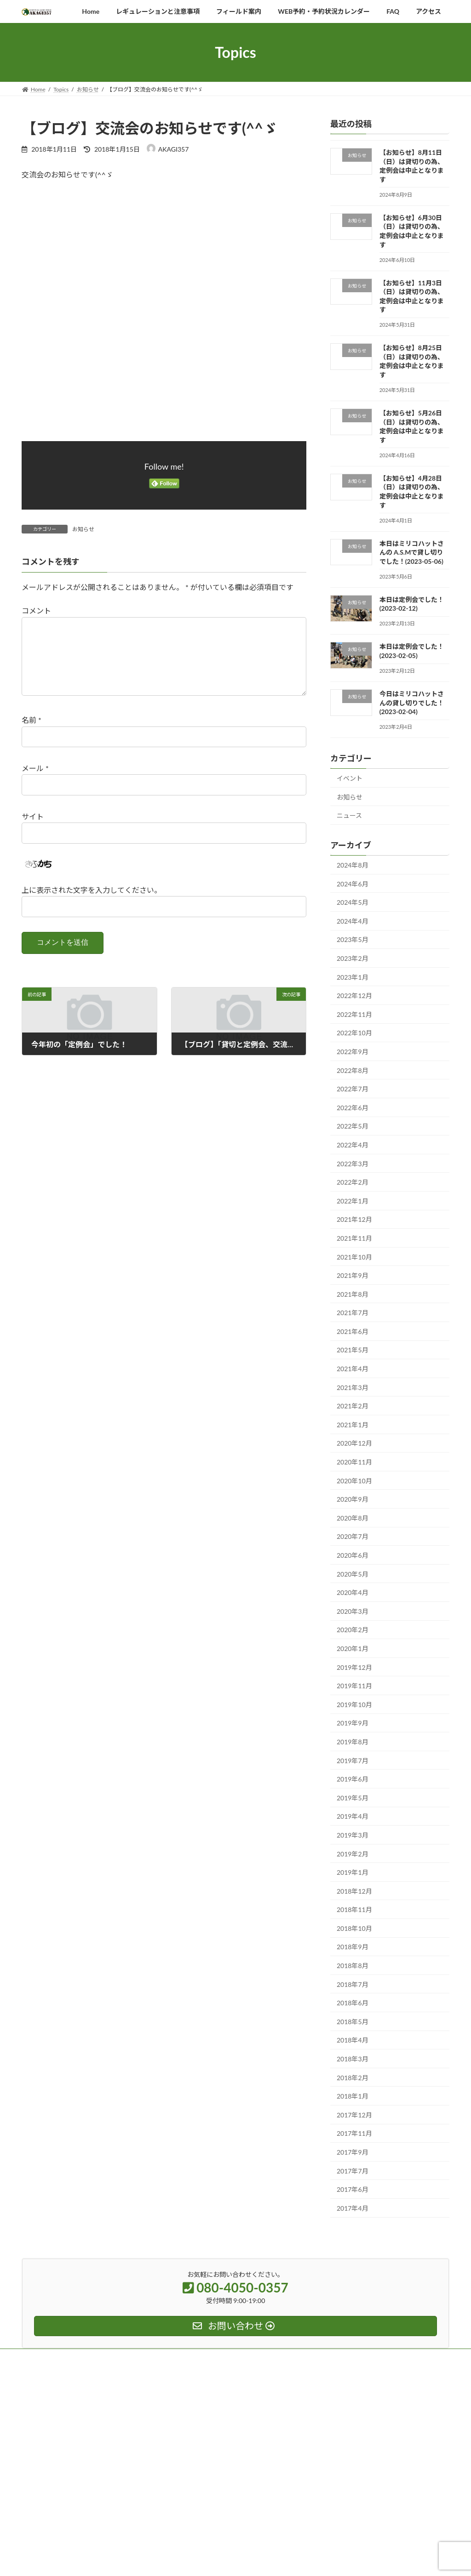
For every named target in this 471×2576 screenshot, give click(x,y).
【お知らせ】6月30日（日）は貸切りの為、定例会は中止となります (411, 231)
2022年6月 (352, 1108)
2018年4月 (352, 2040)
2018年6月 (352, 2003)
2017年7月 (352, 2171)
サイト (33, 831)
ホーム (182, 2379)
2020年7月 (352, 1537)
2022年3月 (352, 1164)
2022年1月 (352, 1201)
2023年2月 (352, 958)
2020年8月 (352, 1518)
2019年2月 (352, 1854)
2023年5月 (352, 940)
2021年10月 (354, 1257)
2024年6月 (352, 884)
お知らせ (83, 529)
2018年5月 (352, 2022)
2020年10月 (354, 1481)
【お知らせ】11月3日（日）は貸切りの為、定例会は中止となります (411, 296)
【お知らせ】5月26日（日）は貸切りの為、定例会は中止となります (411, 426)
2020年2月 (352, 1630)
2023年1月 (352, 977)
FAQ (179, 2490)
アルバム (185, 2411)
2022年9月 (352, 1051)
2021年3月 (352, 1387)
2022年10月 (354, 1033)
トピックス (188, 2395)
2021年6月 (352, 1331)
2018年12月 (354, 1891)
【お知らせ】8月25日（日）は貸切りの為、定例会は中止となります (411, 361)
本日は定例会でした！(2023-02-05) (411, 651)
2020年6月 (352, 1555)
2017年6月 (352, 2190)
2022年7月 (352, 1089)
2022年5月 (352, 1126)
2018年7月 (352, 1984)
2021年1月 (352, 1425)
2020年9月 (352, 1500)
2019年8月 (352, 1742)
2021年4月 (352, 1369)
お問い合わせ (190, 2505)
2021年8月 (352, 1294)
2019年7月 (352, 1761)
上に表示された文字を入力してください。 (91, 904)
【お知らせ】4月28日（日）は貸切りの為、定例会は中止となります (411, 491)
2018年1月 (352, 2096)
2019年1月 (352, 1872)
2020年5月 (352, 1574)
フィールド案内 (193, 2426)
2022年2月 (352, 1182)
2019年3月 (352, 1835)
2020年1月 (352, 1648)
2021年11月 (354, 1238)
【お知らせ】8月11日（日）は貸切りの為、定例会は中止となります (411, 165)
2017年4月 (352, 2208)
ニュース (349, 816)
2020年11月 (354, 1462)
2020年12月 (354, 1443)
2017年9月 (352, 2152)
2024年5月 (352, 903)
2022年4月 (352, 1145)
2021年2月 (352, 1406)
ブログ (182, 2522)
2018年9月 (352, 1947)
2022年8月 (352, 1070)
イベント (349, 778)
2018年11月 (354, 1910)
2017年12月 (354, 2115)
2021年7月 (352, 1313)
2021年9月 (352, 1275)
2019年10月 (354, 1704)
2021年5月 (352, 1350)
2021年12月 (354, 1220)
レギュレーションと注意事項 (210, 2443)
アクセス (185, 2475)
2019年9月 (352, 1723)
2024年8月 (352, 865)
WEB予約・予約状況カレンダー (213, 2459)
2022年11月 (354, 1014)
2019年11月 (354, 1686)
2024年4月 (352, 921)
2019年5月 (352, 1798)
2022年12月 (354, 996)
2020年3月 (352, 1611)
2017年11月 (354, 2134)
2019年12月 (354, 1667)
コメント (36, 610)
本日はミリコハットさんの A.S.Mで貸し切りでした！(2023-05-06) (411, 552)
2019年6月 (352, 1779)
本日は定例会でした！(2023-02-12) (411, 604)
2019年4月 (352, 1817)
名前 (31, 734)
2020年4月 (352, 1593)
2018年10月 (354, 1928)
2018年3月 (352, 2059)
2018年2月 (352, 2078)
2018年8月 (352, 1965)
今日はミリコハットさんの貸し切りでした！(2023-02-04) (411, 702)
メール (35, 782)
